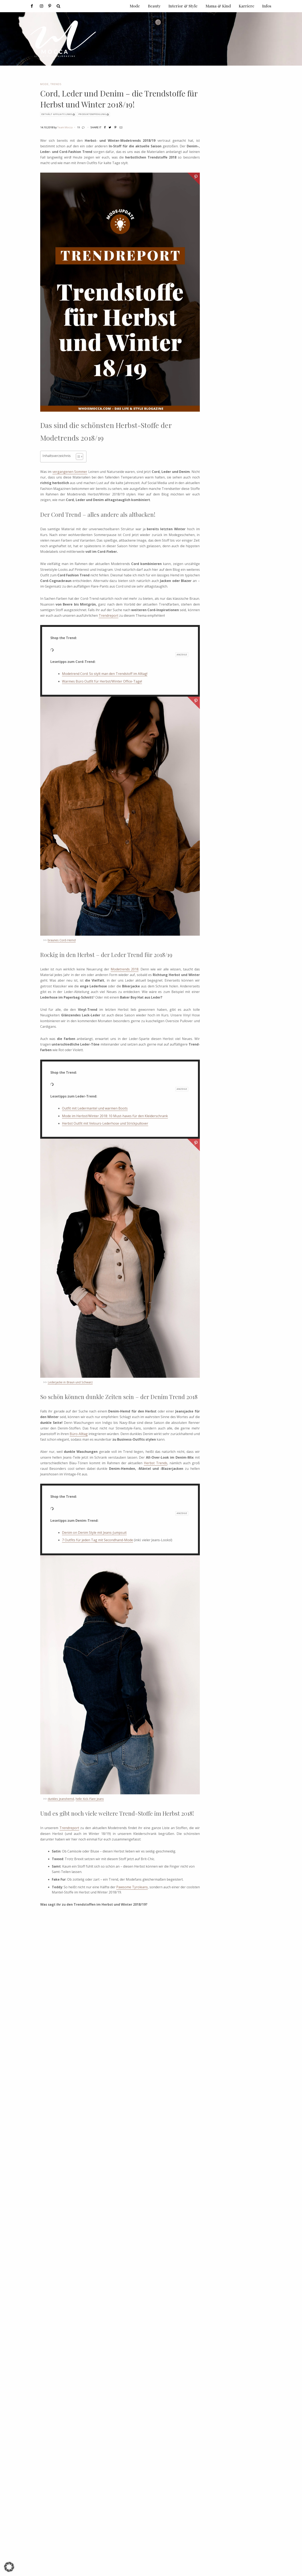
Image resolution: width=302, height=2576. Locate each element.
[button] (9, 2567)
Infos (266, 5)
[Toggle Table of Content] (77, 456)
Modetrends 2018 (125, 969)
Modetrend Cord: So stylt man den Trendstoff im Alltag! (104, 673)
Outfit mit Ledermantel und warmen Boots (95, 1108)
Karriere (246, 5)
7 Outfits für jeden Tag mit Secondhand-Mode (97, 1540)
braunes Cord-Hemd (62, 940)
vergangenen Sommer (69, 471)
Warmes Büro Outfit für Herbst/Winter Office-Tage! (102, 681)
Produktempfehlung (93, 114)
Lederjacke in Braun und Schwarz (70, 1382)
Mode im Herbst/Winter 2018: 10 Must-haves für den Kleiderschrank (115, 1116)
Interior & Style (183, 5)
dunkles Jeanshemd (61, 1799)
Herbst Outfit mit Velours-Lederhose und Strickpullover (105, 1123)
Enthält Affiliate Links (58, 114)
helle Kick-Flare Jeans (90, 1799)
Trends (56, 84)
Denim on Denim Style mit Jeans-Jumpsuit (94, 1532)
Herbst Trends (155, 1463)
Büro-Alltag (79, 1434)
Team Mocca (65, 127)
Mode (44, 84)
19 (81, 127)
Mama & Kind (218, 5)
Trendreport (108, 615)
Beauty (154, 5)
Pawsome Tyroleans (132, 1887)
